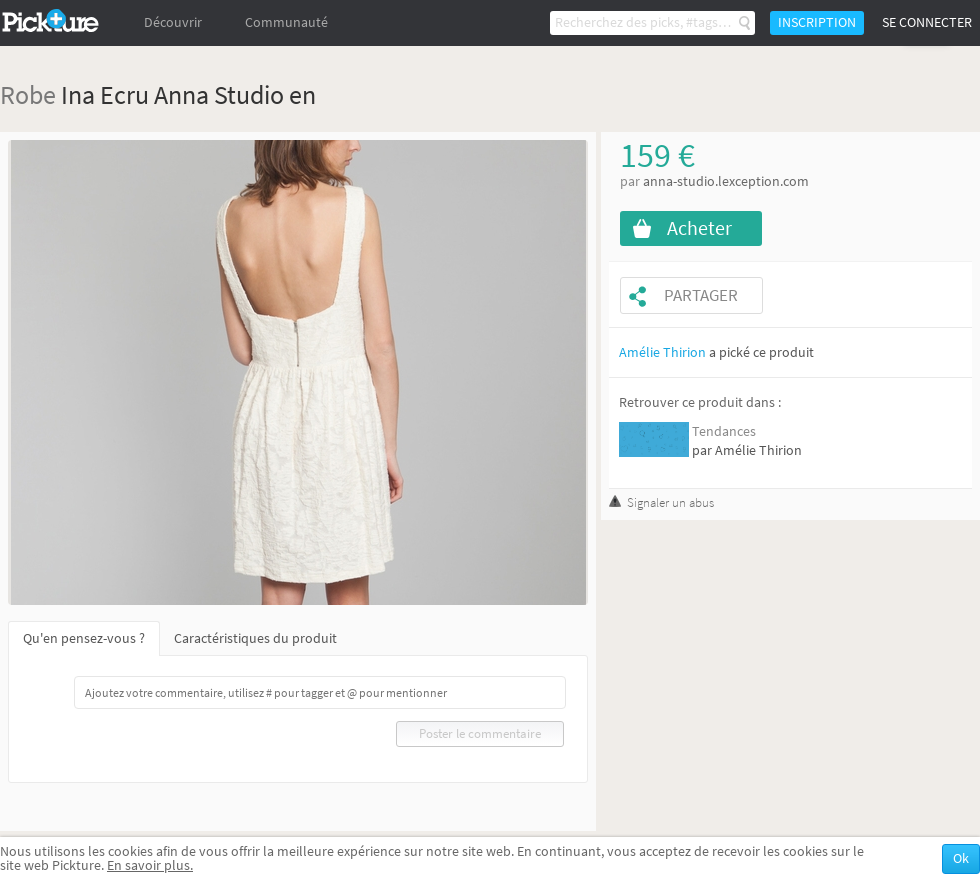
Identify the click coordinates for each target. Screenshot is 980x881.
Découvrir (173, 22)
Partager (701, 295)
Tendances (724, 431)
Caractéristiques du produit (255, 638)
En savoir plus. (150, 865)
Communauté (286, 22)
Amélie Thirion (662, 352)
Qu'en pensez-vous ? (84, 638)
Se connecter (927, 22)
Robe (28, 94)
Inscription (817, 22)
